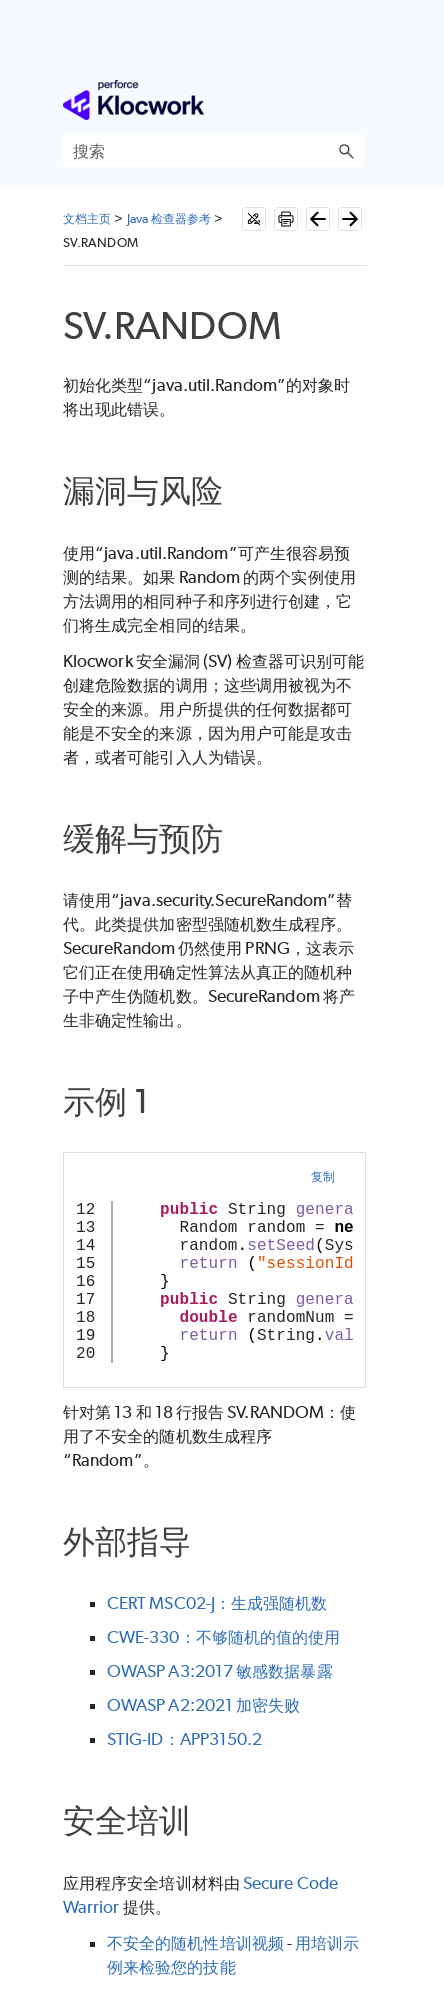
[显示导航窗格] (353, 100)
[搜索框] (213, 151)
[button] (346, 151)
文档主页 (87, 218)
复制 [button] (323, 1176)
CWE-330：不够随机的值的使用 (223, 1637)
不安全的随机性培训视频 (195, 1943)
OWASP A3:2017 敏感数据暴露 (220, 1671)
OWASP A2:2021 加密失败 (203, 1705)
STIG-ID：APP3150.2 (184, 1739)
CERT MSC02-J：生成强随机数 (217, 1603)
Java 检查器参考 (169, 218)
